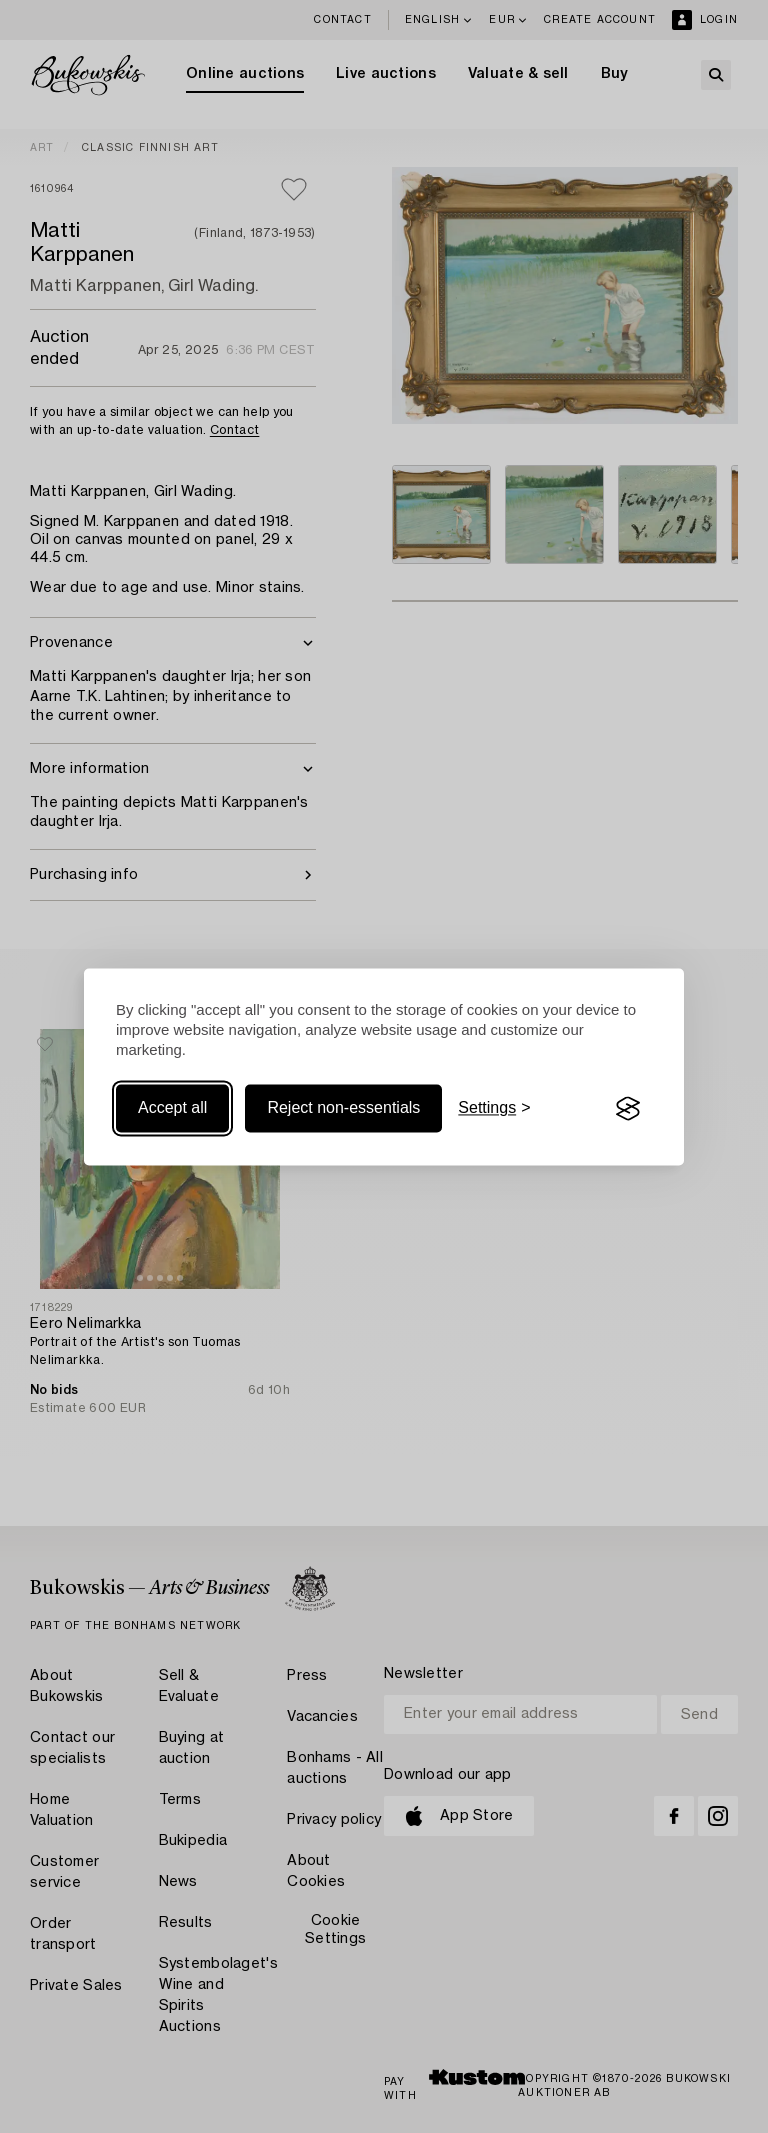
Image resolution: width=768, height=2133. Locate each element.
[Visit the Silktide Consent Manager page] (628, 1109)
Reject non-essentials (343, 1108)
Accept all (172, 1108)
